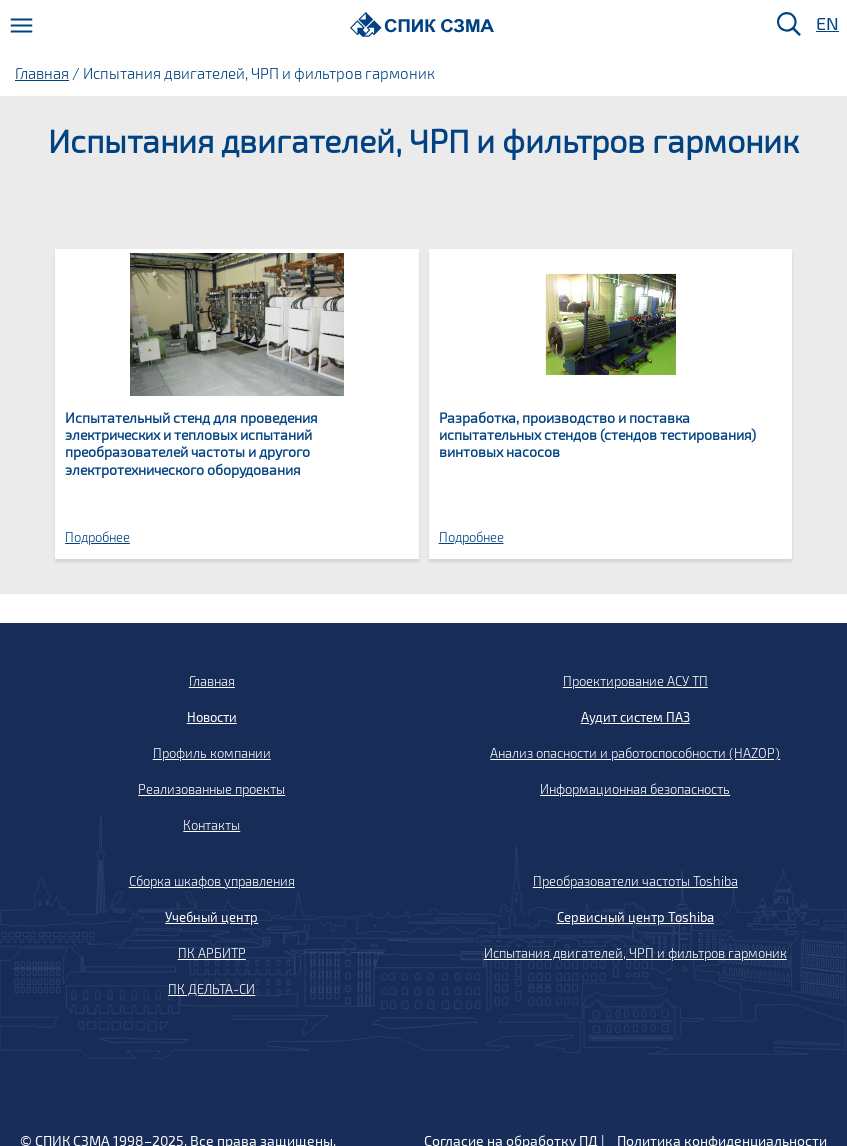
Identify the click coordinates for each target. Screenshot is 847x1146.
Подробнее (97, 537)
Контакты (211, 825)
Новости (212, 717)
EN (826, 24)
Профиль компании (212, 753)
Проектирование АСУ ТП (635, 681)
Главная (42, 73)
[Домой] (422, 24)
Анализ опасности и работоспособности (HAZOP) (635, 753)
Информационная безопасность (635, 789)
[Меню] (21, 25)
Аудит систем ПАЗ (635, 717)
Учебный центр (211, 917)
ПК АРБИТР (212, 953)
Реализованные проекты (211, 789)
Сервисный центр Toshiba (635, 917)
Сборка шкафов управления (212, 881)
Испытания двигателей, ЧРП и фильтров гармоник (635, 953)
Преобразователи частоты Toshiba (635, 881)
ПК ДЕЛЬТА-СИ (211, 989)
